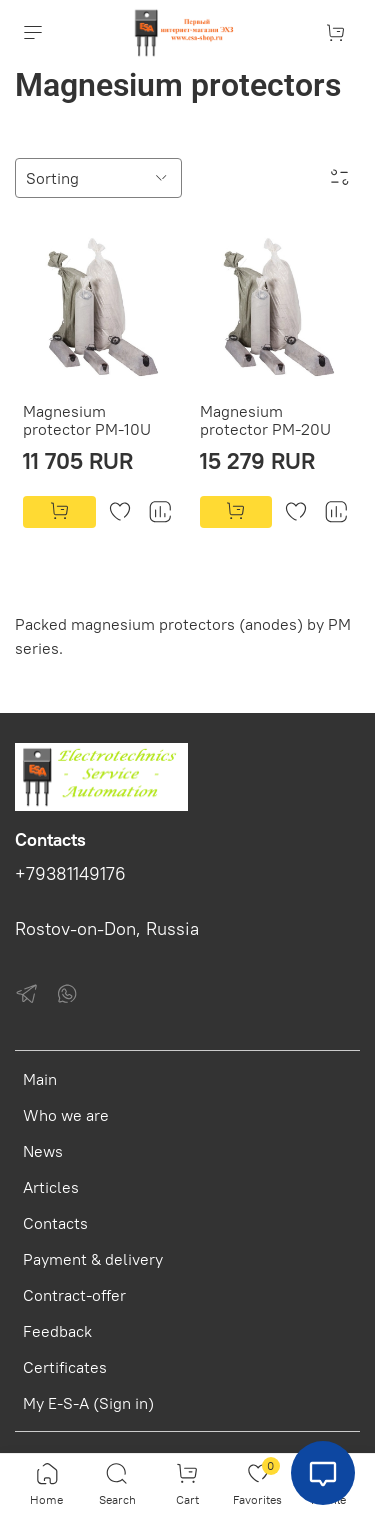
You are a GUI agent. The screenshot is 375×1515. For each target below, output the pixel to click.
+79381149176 (70, 874)
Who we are (66, 1115)
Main (40, 1079)
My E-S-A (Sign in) (88, 1403)
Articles (51, 1187)
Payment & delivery (93, 1259)
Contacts (55, 1223)
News (43, 1151)
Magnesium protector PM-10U (87, 420)
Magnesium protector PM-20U (265, 420)
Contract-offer (74, 1295)
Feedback (57, 1331)
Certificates (65, 1367)
